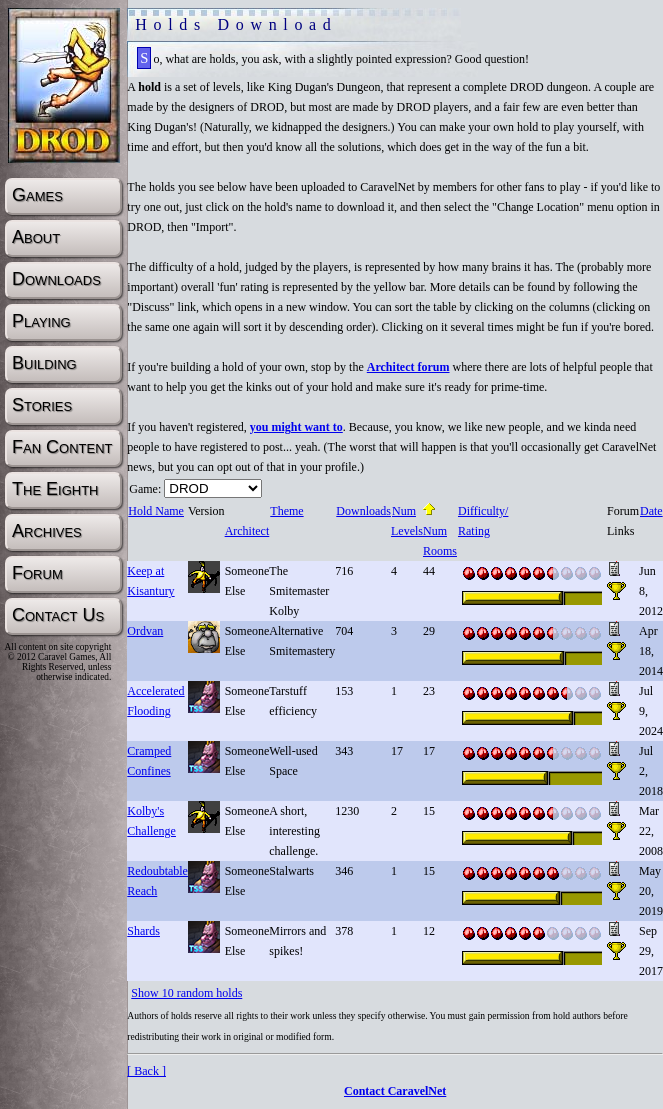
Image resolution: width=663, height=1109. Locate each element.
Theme (286, 511)
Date (651, 511)
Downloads (363, 511)
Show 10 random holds (186, 993)
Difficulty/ (482, 511)
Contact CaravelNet (395, 1091)
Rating (473, 531)
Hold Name (155, 511)
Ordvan (145, 631)
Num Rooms (440, 531)
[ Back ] (146, 1071)
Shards (143, 931)
